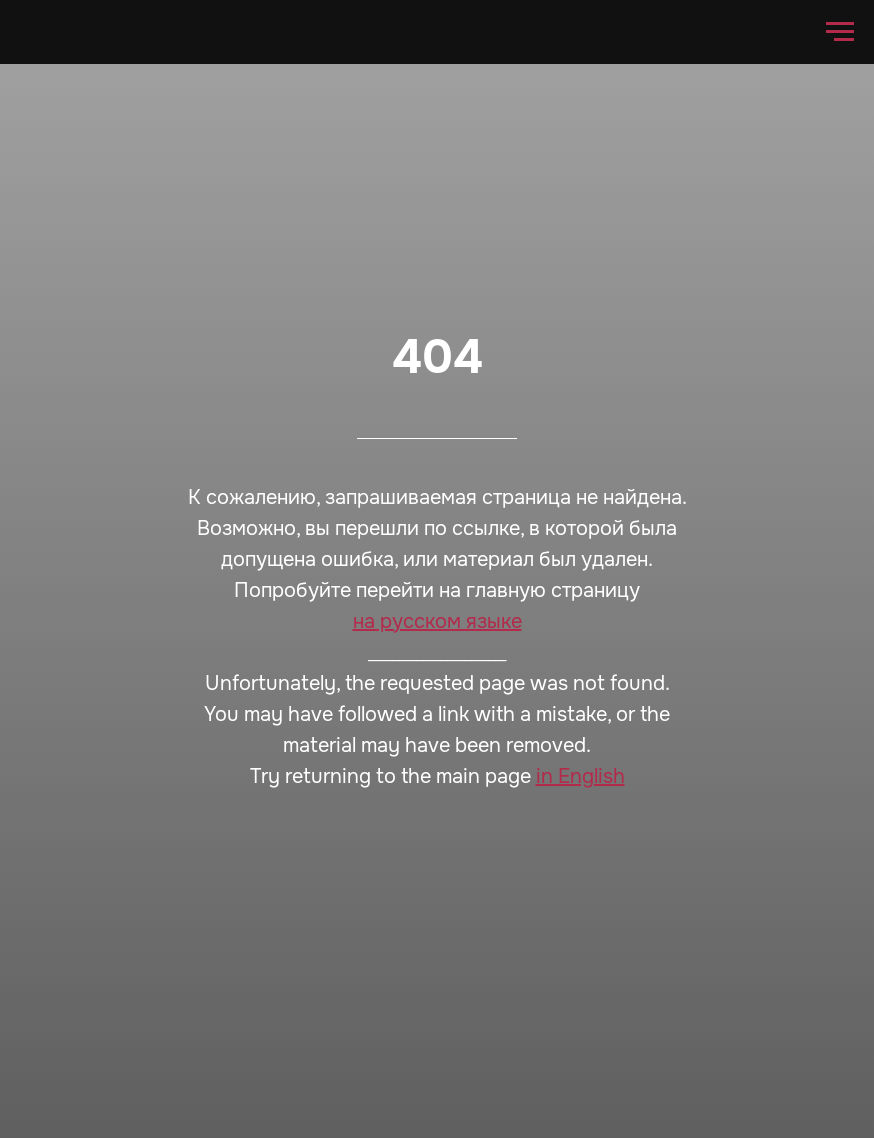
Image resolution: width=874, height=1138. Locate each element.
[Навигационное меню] (840, 32)
